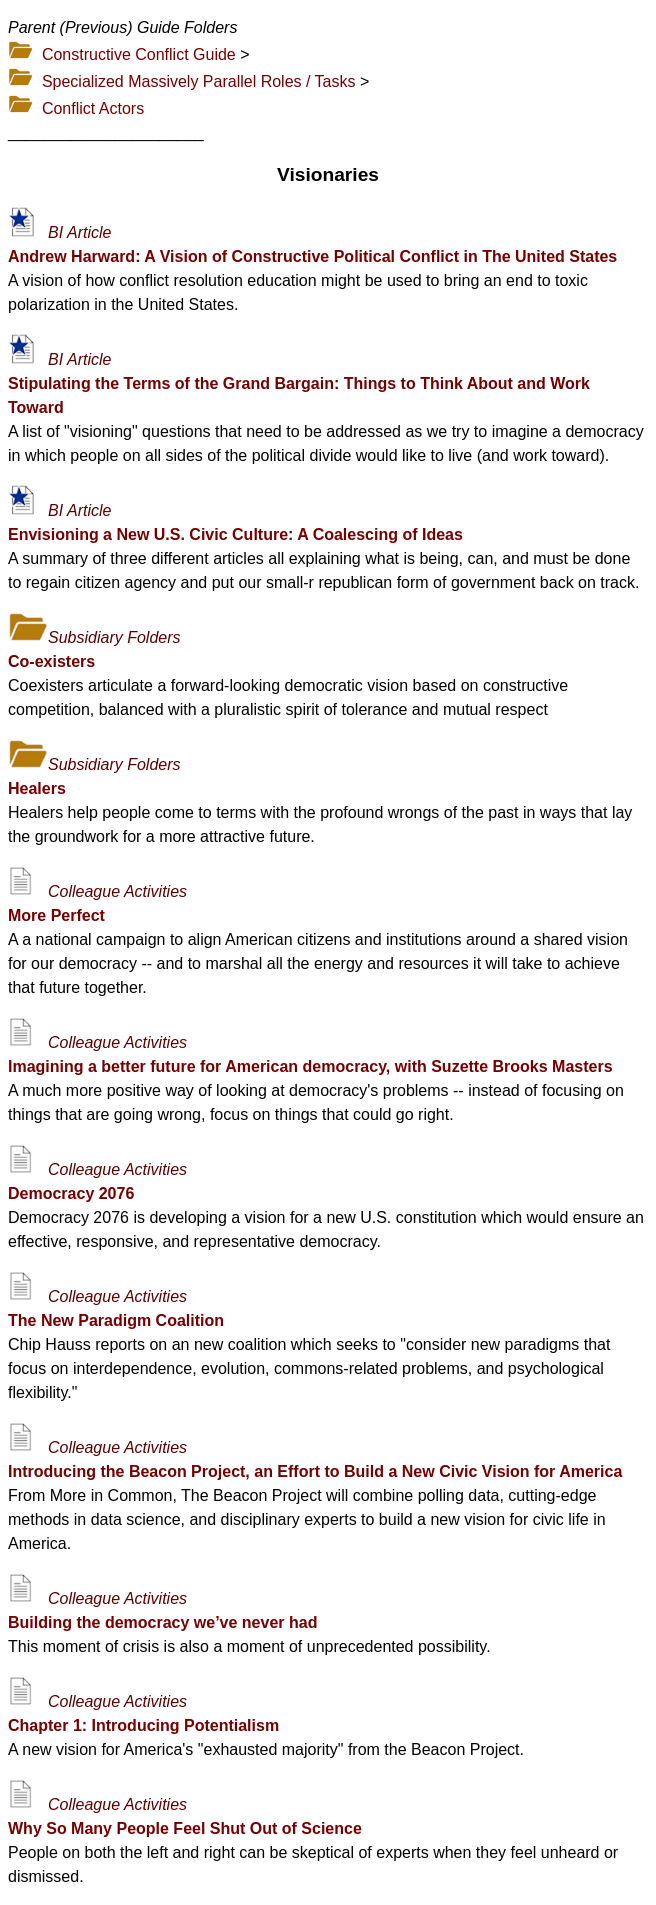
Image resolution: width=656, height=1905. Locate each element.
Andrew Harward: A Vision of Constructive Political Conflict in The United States (312, 256)
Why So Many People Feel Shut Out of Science (185, 1828)
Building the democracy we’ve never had (162, 1622)
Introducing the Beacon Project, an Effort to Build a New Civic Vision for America (315, 1471)
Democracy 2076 (71, 1193)
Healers (37, 788)
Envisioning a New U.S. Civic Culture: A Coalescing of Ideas (235, 534)
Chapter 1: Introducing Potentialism (143, 1725)
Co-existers (51, 661)
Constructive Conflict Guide (139, 54)
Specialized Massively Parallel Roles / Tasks (199, 81)
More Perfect (56, 915)
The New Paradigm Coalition (116, 1320)
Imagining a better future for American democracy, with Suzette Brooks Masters (310, 1066)
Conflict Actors (93, 108)
